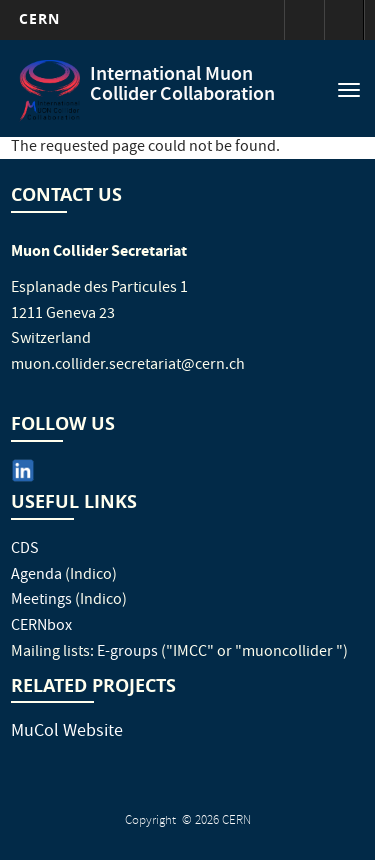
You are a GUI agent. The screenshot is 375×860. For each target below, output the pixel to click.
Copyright (152, 821)
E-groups (127, 653)
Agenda (36, 576)
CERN (39, 18)
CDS (25, 550)
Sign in (304, 20)
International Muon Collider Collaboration (182, 85)
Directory (344, 20)
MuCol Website (67, 732)
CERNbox (41, 627)
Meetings (41, 601)
